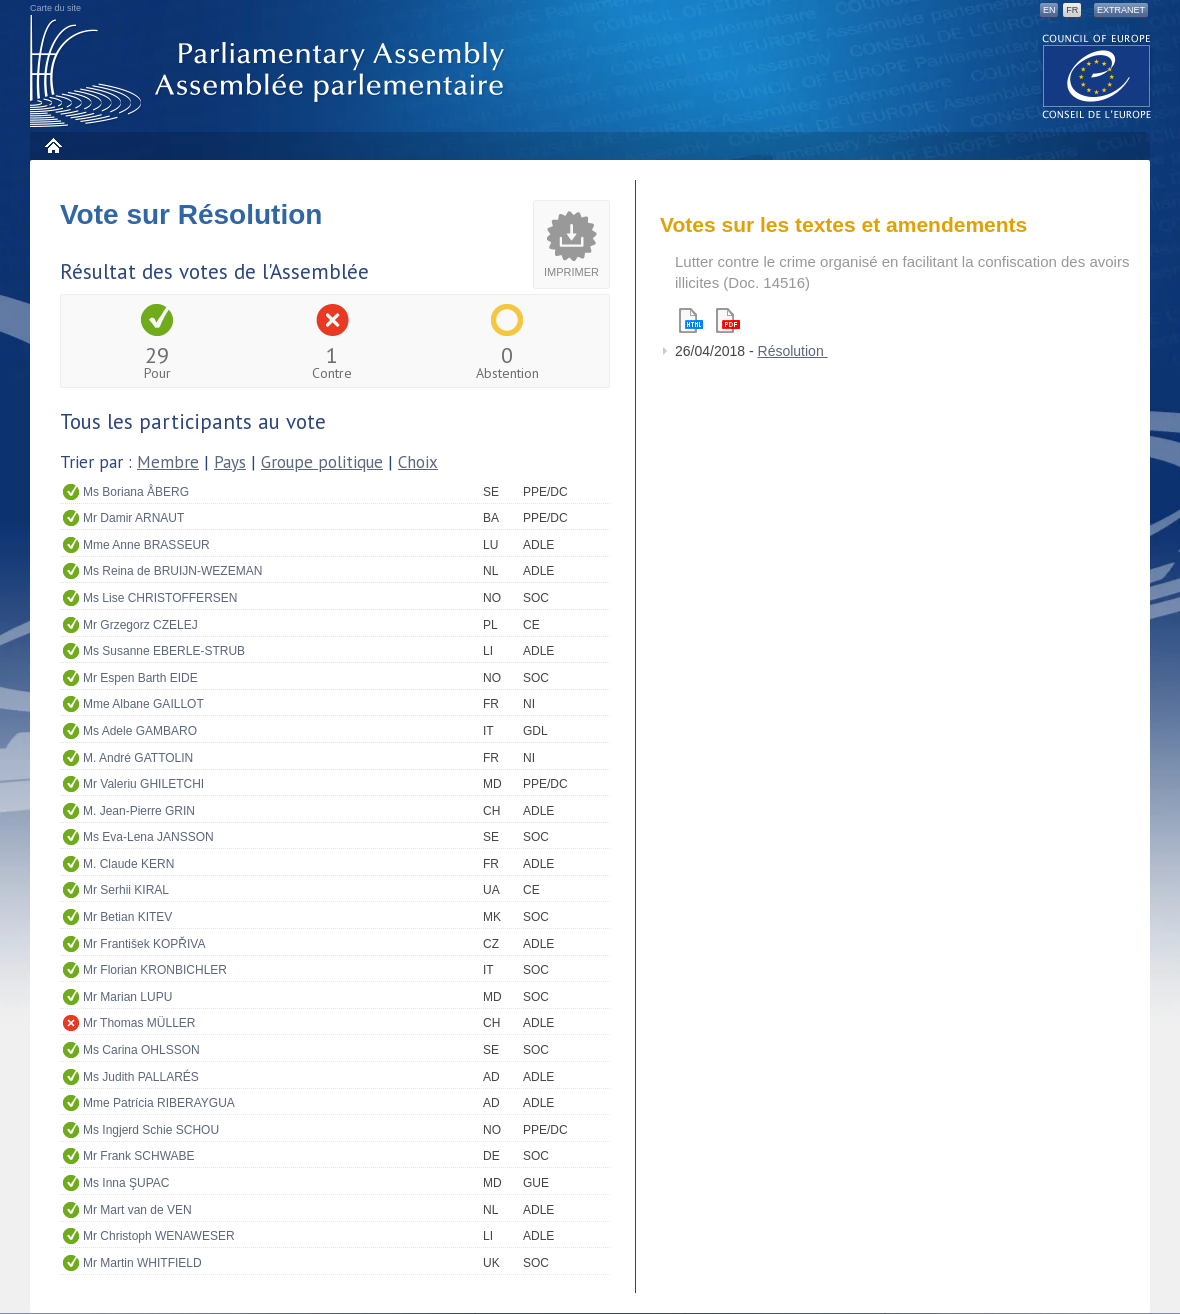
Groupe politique (322, 462)
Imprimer (571, 272)
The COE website (1097, 75)
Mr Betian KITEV (127, 917)
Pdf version (728, 320)
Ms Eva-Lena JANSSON (148, 837)
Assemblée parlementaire (271, 71)
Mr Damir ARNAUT (133, 518)
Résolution (793, 351)
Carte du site (55, 8)
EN (1049, 10)
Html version (691, 320)
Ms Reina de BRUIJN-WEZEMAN (172, 571)
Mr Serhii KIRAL (126, 890)
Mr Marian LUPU (127, 997)
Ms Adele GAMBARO (140, 731)
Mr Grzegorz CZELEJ (140, 625)
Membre (168, 462)
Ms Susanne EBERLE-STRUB (164, 651)
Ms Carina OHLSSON (141, 1050)
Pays (230, 462)
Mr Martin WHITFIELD (142, 1263)
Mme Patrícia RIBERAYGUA (159, 1103)
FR (1072, 10)
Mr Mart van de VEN (137, 1210)
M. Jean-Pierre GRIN (139, 811)
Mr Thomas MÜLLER (139, 1023)
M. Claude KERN (128, 864)
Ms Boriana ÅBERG (136, 492)
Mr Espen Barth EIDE (140, 678)
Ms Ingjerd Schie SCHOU (151, 1130)
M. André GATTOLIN (138, 758)
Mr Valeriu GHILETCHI (143, 784)
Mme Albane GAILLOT (143, 704)
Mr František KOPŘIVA (144, 944)
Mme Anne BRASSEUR (146, 545)
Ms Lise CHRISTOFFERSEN (160, 598)
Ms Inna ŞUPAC (126, 1183)
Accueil (52, 145)
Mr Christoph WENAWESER (159, 1236)
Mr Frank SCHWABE (139, 1156)
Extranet (1121, 10)
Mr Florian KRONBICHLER (155, 970)
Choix (418, 462)
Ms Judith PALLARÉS (141, 1077)
